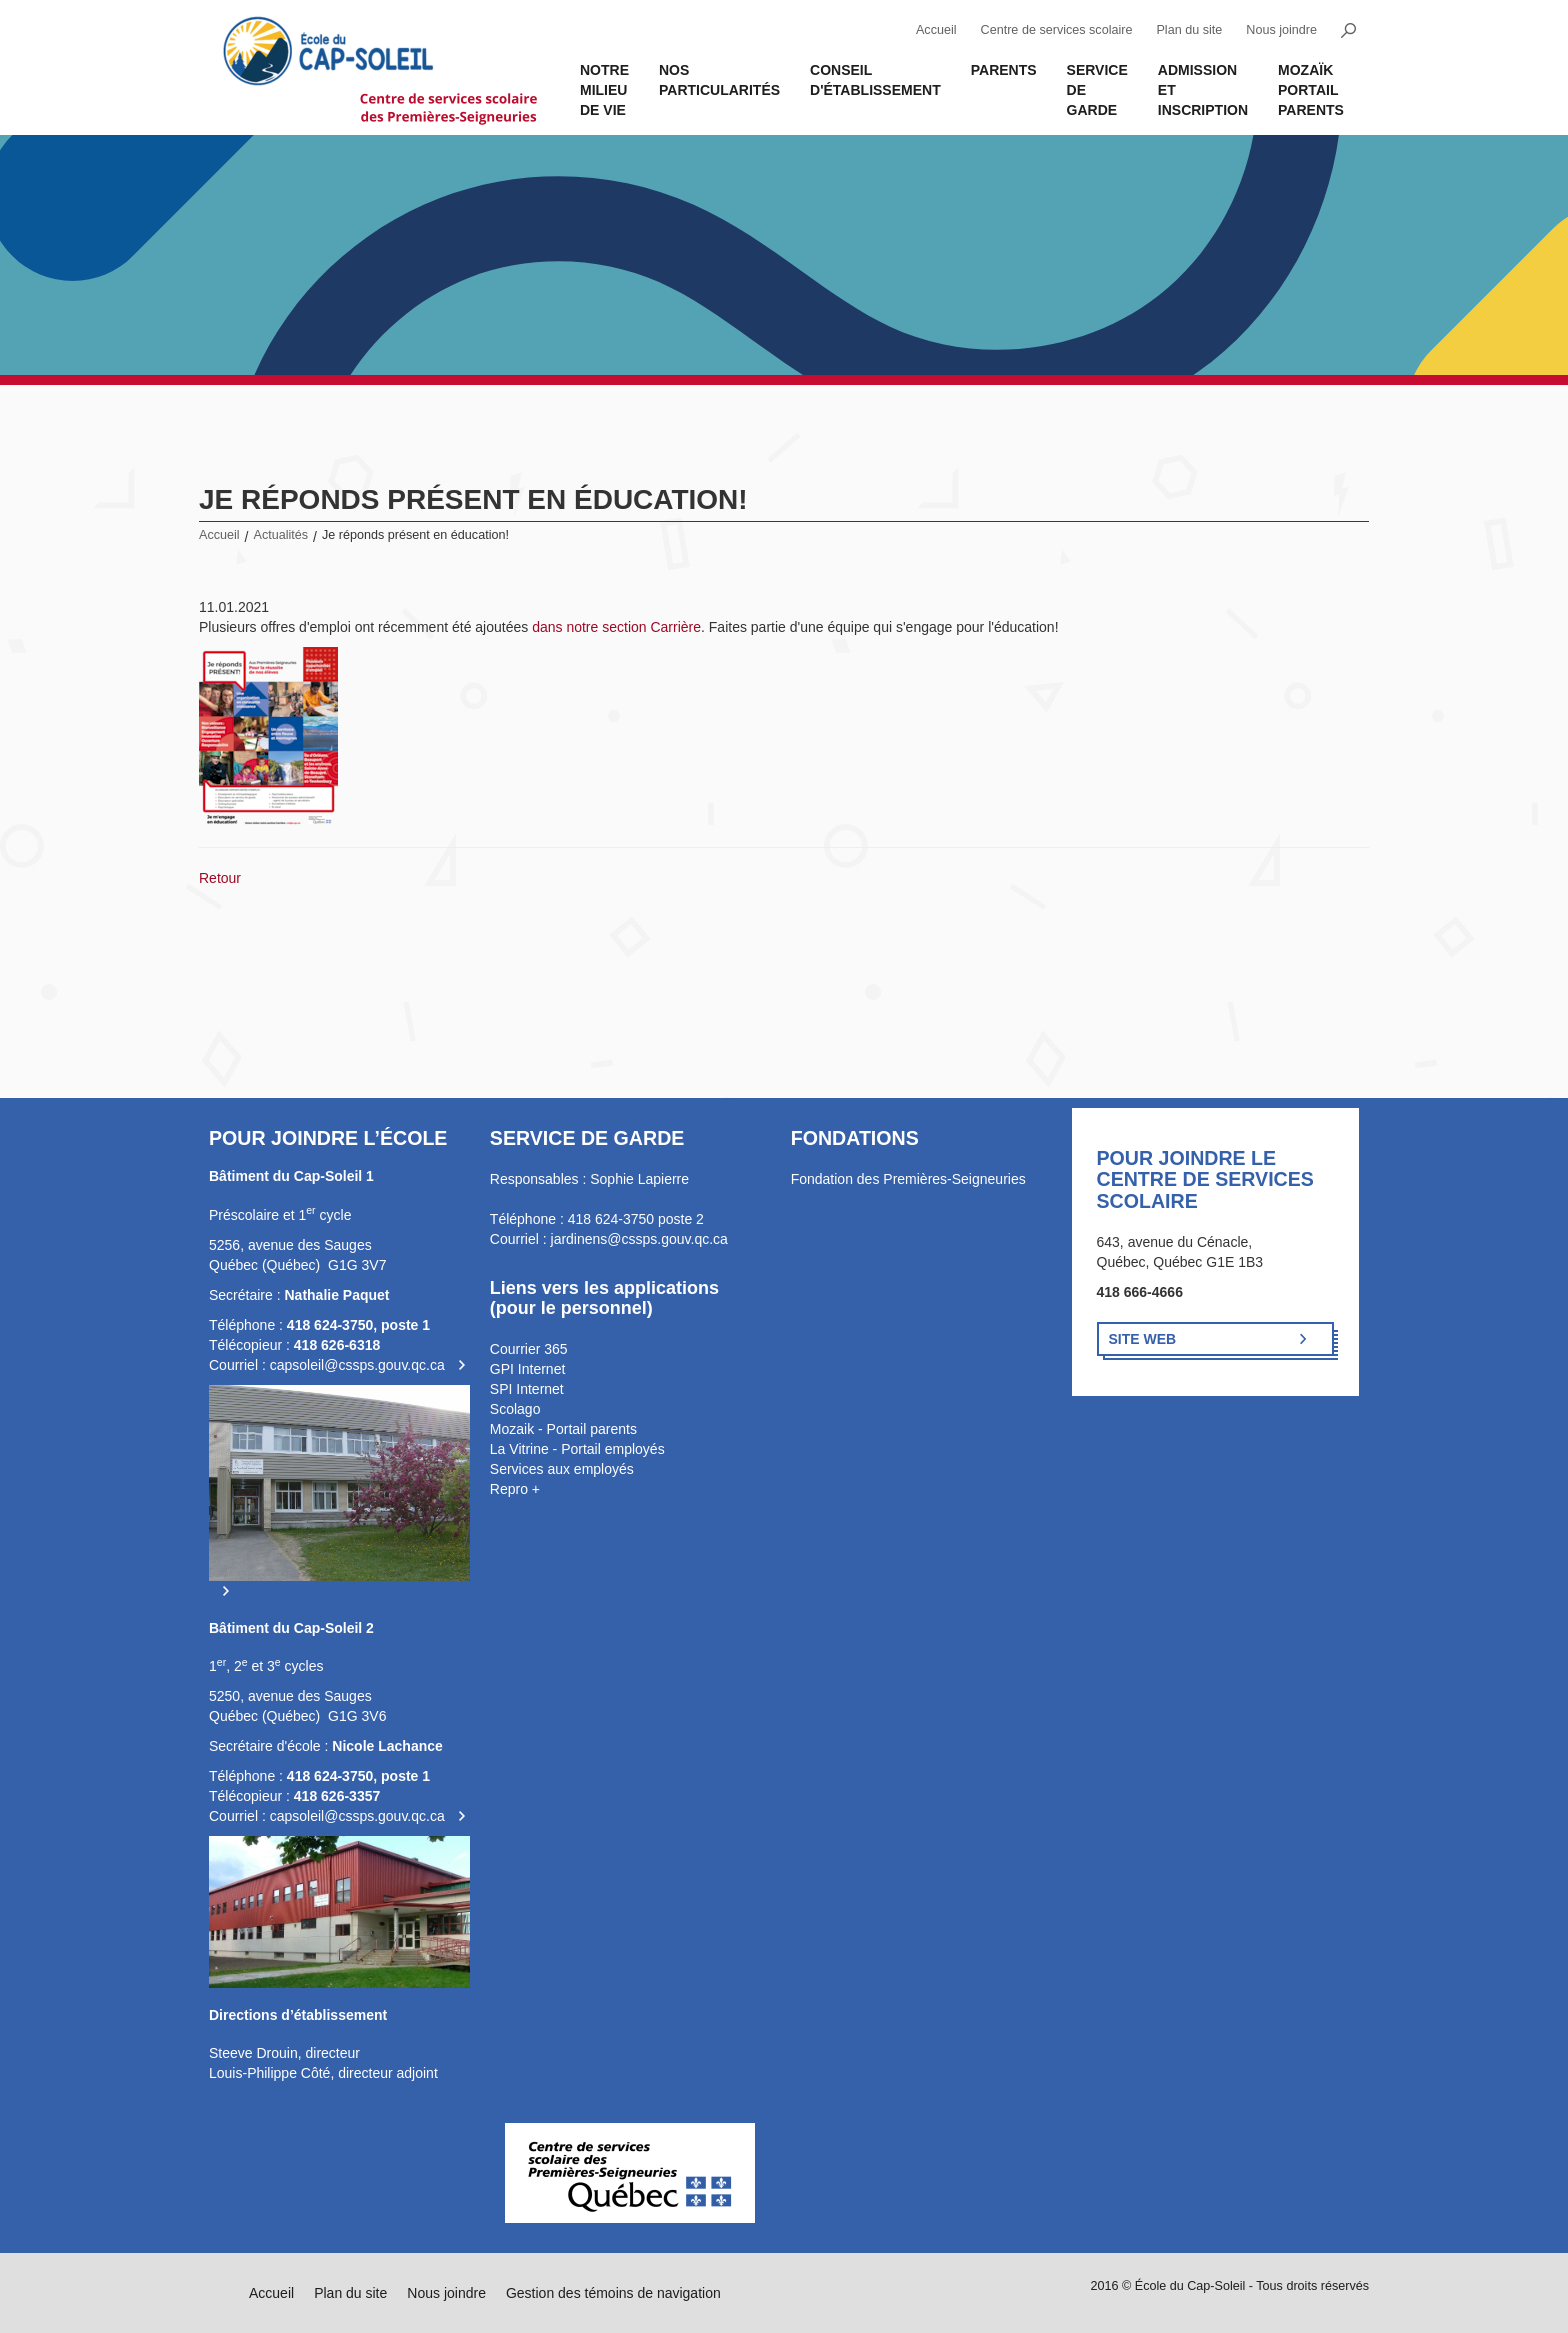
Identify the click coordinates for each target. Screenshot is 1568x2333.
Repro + (515, 1489)
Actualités (281, 535)
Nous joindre (1281, 30)
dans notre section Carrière (616, 627)
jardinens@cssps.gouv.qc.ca (639, 1239)
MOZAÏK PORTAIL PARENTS (1311, 90)
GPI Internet (527, 1369)
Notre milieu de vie (604, 90)
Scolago (515, 1409)
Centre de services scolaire (1057, 30)
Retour (220, 878)
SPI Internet (527, 1389)
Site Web (1143, 1339)
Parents (1004, 70)
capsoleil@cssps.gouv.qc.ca (357, 1365)
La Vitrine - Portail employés (577, 1449)
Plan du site (1189, 30)
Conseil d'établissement (875, 80)
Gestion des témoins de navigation (613, 2293)
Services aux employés (562, 1469)
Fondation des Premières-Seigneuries (908, 1179)
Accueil (936, 30)
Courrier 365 (529, 1349)
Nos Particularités (719, 80)
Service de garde (1097, 90)
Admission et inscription (1203, 90)
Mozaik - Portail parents (563, 1429)
